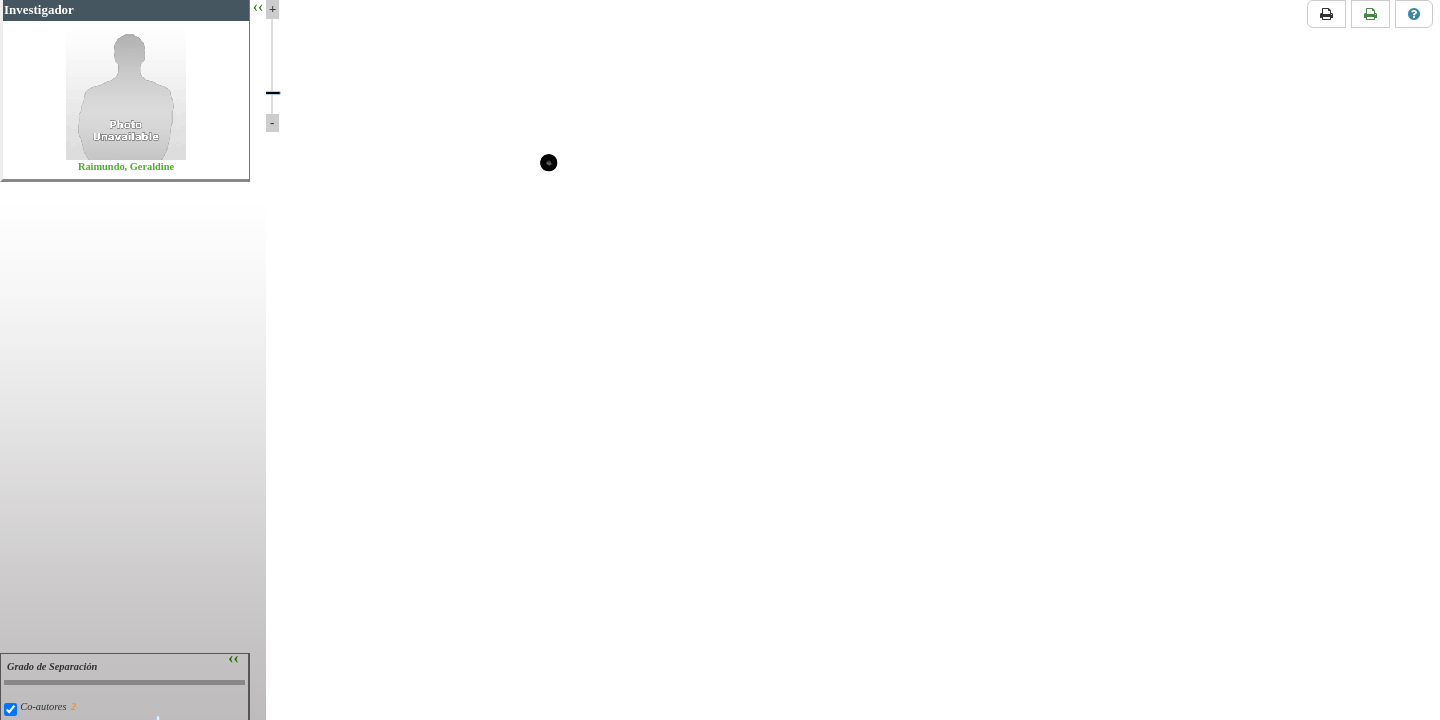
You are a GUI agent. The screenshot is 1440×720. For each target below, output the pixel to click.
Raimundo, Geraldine (126, 166)
